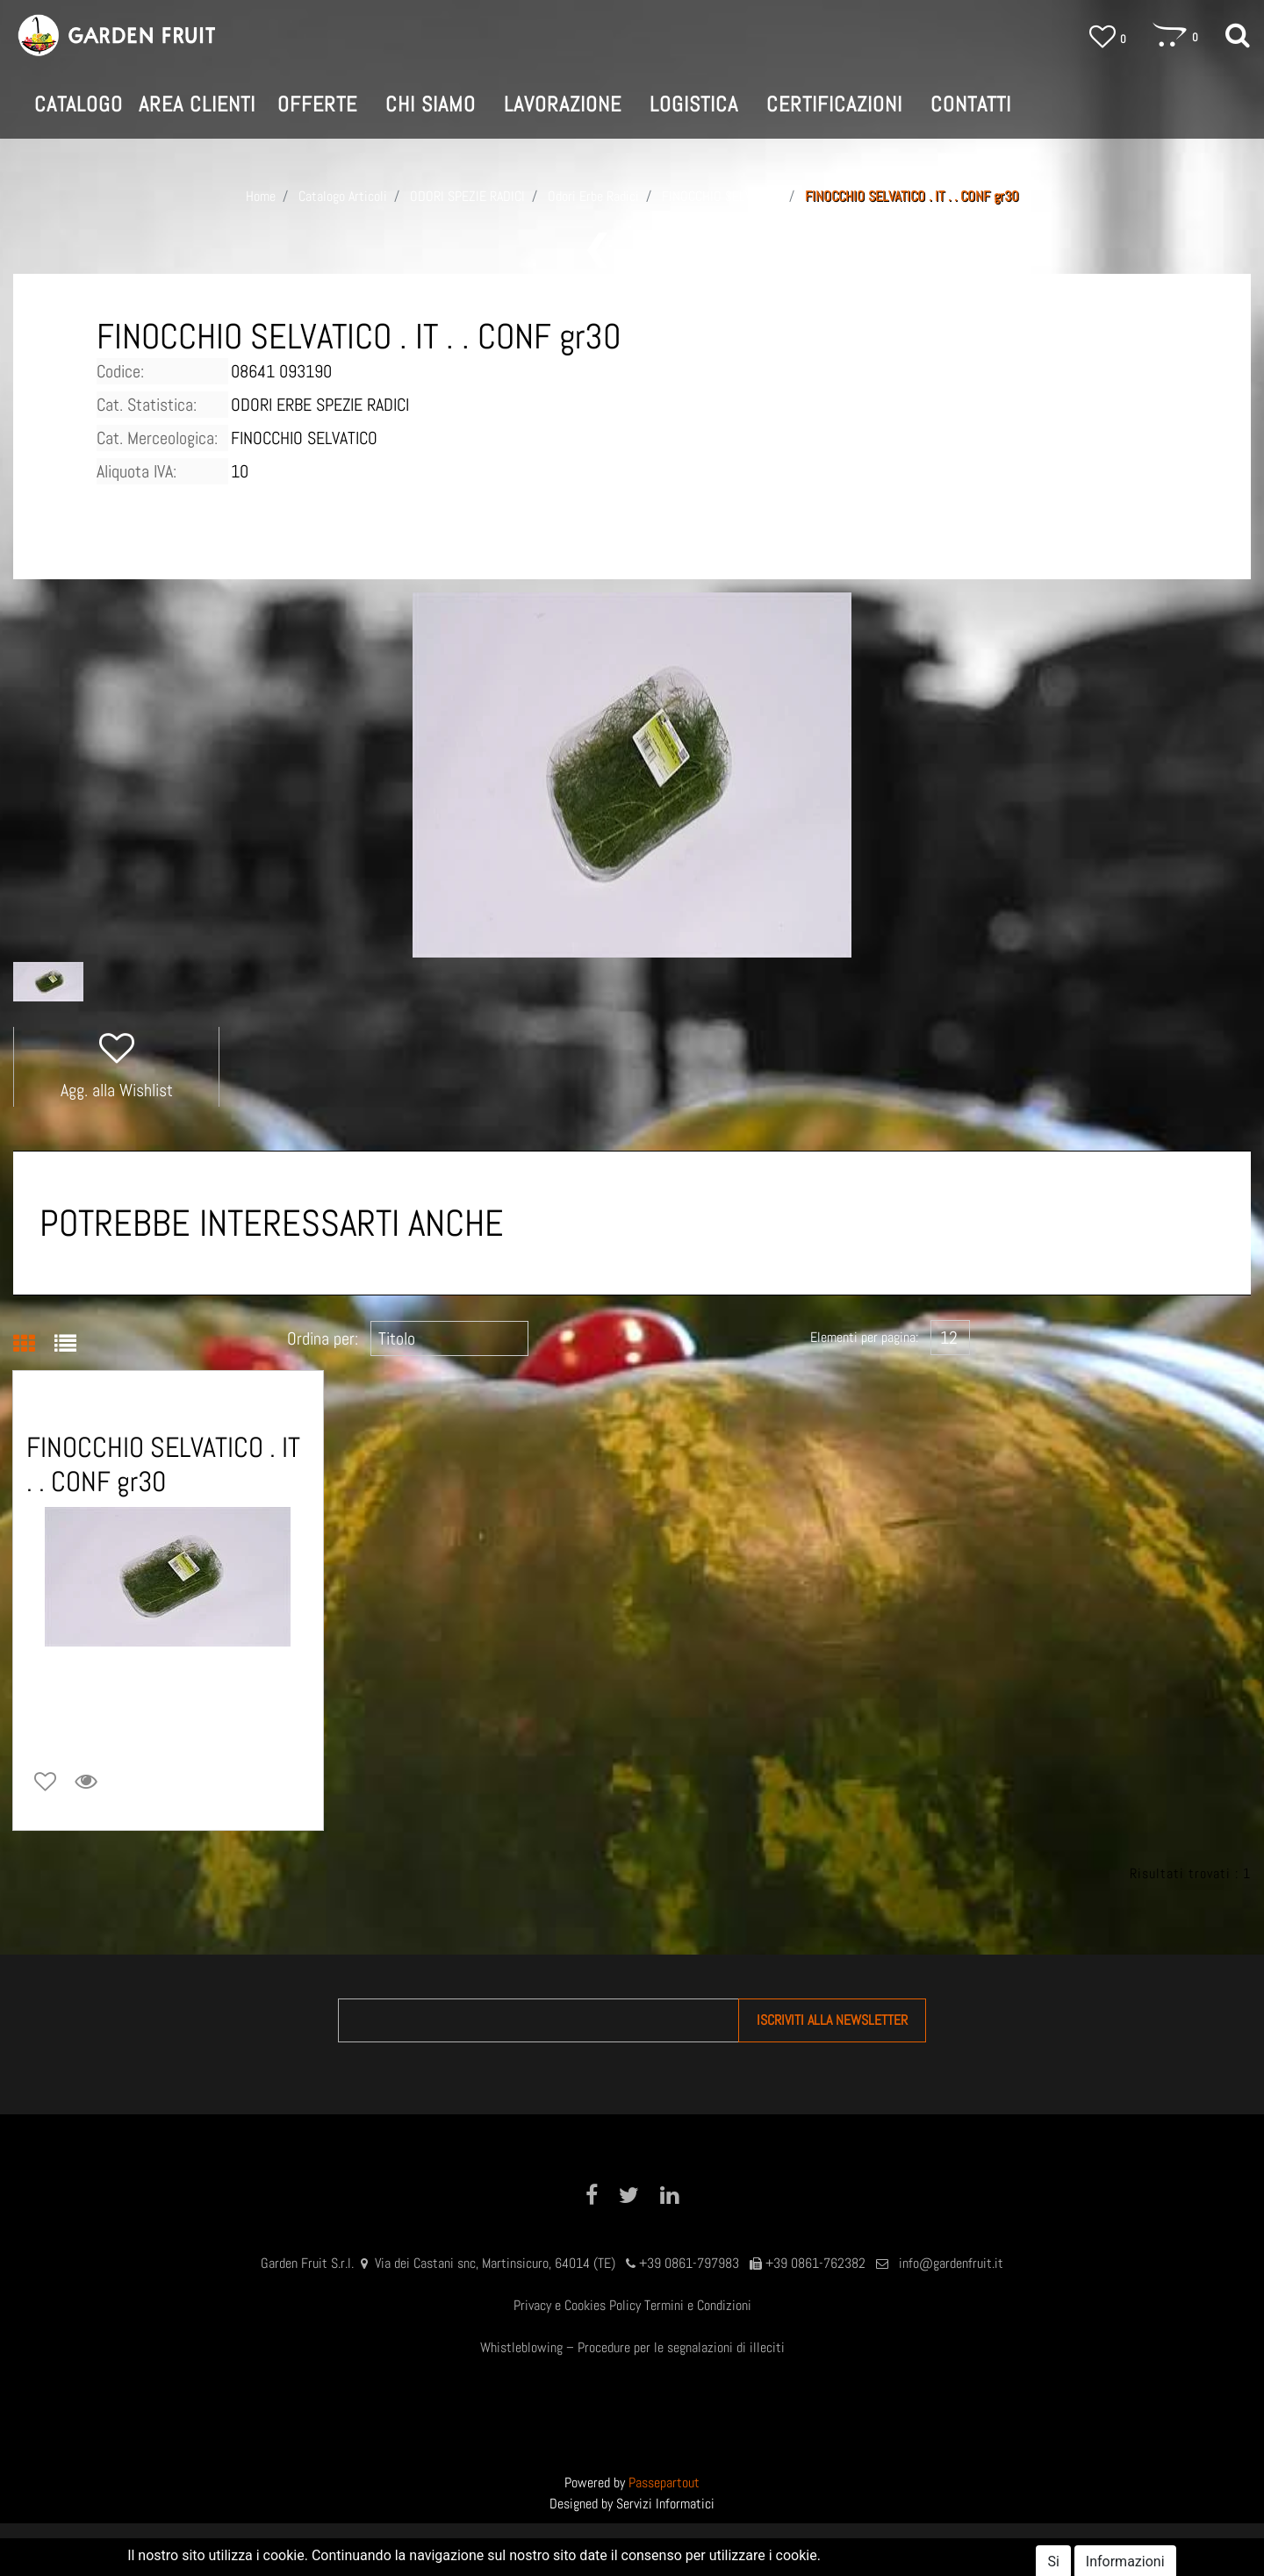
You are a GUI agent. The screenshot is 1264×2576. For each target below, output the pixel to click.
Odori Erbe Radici (593, 196)
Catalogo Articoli (342, 196)
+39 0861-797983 (689, 2263)
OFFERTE (317, 104)
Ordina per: (322, 1338)
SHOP (637, 2549)
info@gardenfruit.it (951, 2263)
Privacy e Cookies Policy (577, 2305)
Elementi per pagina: (864, 1337)
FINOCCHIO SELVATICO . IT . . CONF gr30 (911, 196)
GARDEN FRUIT (542, 2549)
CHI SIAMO (430, 104)
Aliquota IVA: (136, 471)
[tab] (33, 1345)
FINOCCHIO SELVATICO (722, 196)
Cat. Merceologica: (157, 438)
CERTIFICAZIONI (834, 104)
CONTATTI (970, 104)
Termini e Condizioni (697, 2305)
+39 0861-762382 (815, 2263)
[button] (1237, 35)
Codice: (120, 371)
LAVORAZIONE (562, 104)
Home (261, 196)
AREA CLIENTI (727, 2549)
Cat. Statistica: (147, 404)
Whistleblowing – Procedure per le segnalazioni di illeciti (632, 2347)
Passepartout (664, 2482)
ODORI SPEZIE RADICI (467, 196)
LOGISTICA (694, 104)
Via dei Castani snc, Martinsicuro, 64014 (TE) (495, 2263)
